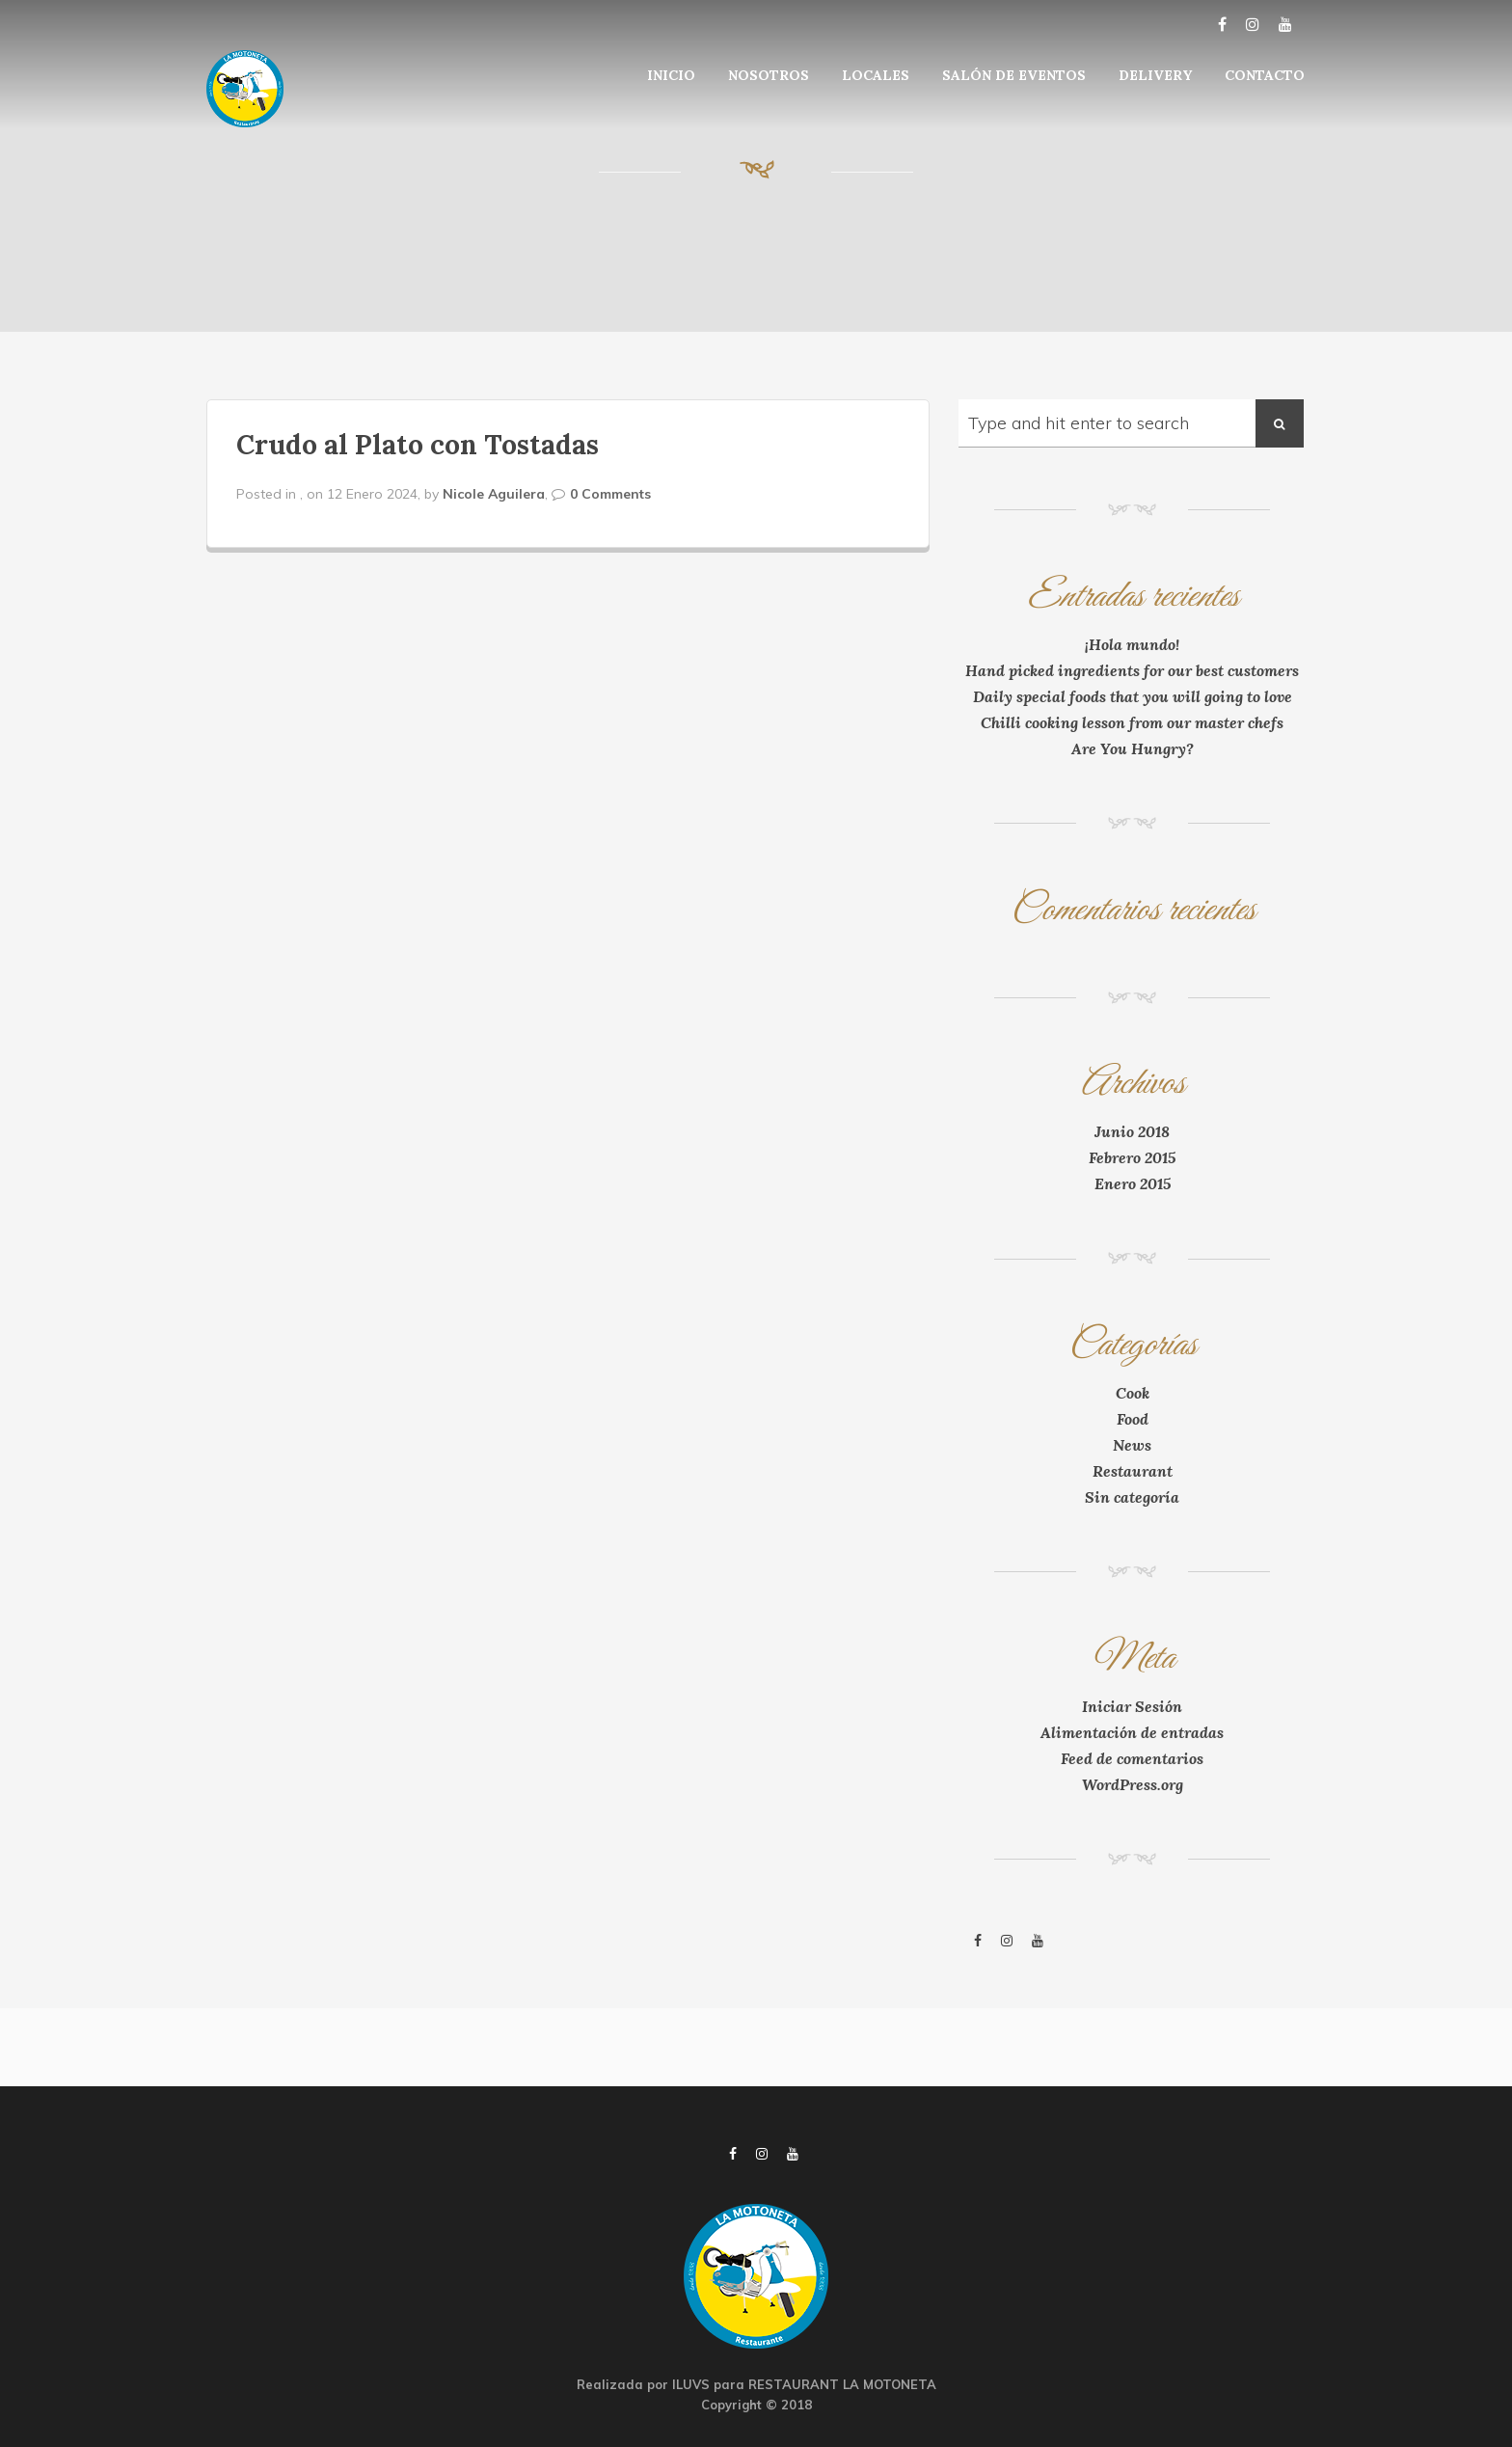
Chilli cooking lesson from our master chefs (1132, 722)
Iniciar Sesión (1132, 1706)
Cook (1132, 1392)
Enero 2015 (1132, 1183)
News (1132, 1445)
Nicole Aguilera (494, 494)
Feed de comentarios (1132, 1758)
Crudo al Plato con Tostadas (417, 444)
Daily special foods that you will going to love (1132, 696)
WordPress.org (1132, 1784)
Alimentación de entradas (1132, 1732)
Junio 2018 (1132, 1131)
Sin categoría (1132, 1497)
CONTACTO (1265, 75)
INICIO (671, 75)
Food (1132, 1418)
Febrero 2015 (1132, 1157)
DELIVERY (1155, 75)
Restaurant (1133, 1471)
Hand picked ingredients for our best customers (1132, 670)
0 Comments (610, 494)
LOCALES (875, 75)
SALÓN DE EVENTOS (1014, 75)
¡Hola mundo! (1132, 644)
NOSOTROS (768, 75)
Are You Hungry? (1132, 748)
